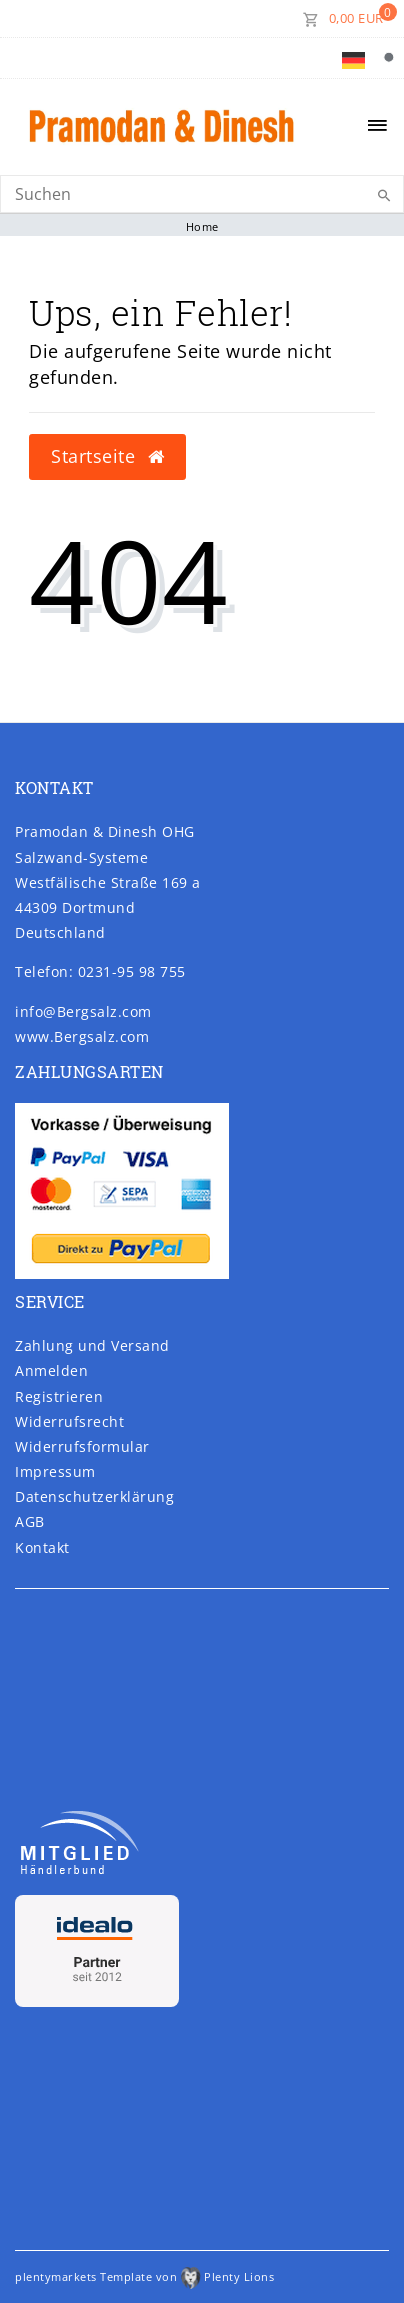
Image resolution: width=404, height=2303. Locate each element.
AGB (30, 1521)
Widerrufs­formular (82, 1446)
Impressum (55, 1471)
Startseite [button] (107, 456)
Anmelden (51, 1370)
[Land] (353, 58)
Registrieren (59, 1396)
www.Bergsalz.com (82, 1036)
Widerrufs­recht (69, 1421)
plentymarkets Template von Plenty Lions (144, 2276)
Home (202, 226)
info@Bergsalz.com (83, 1011)
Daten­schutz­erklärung (94, 1496)
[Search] (202, 194)
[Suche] (388, 58)
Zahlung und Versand (92, 1345)
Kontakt (42, 1547)
